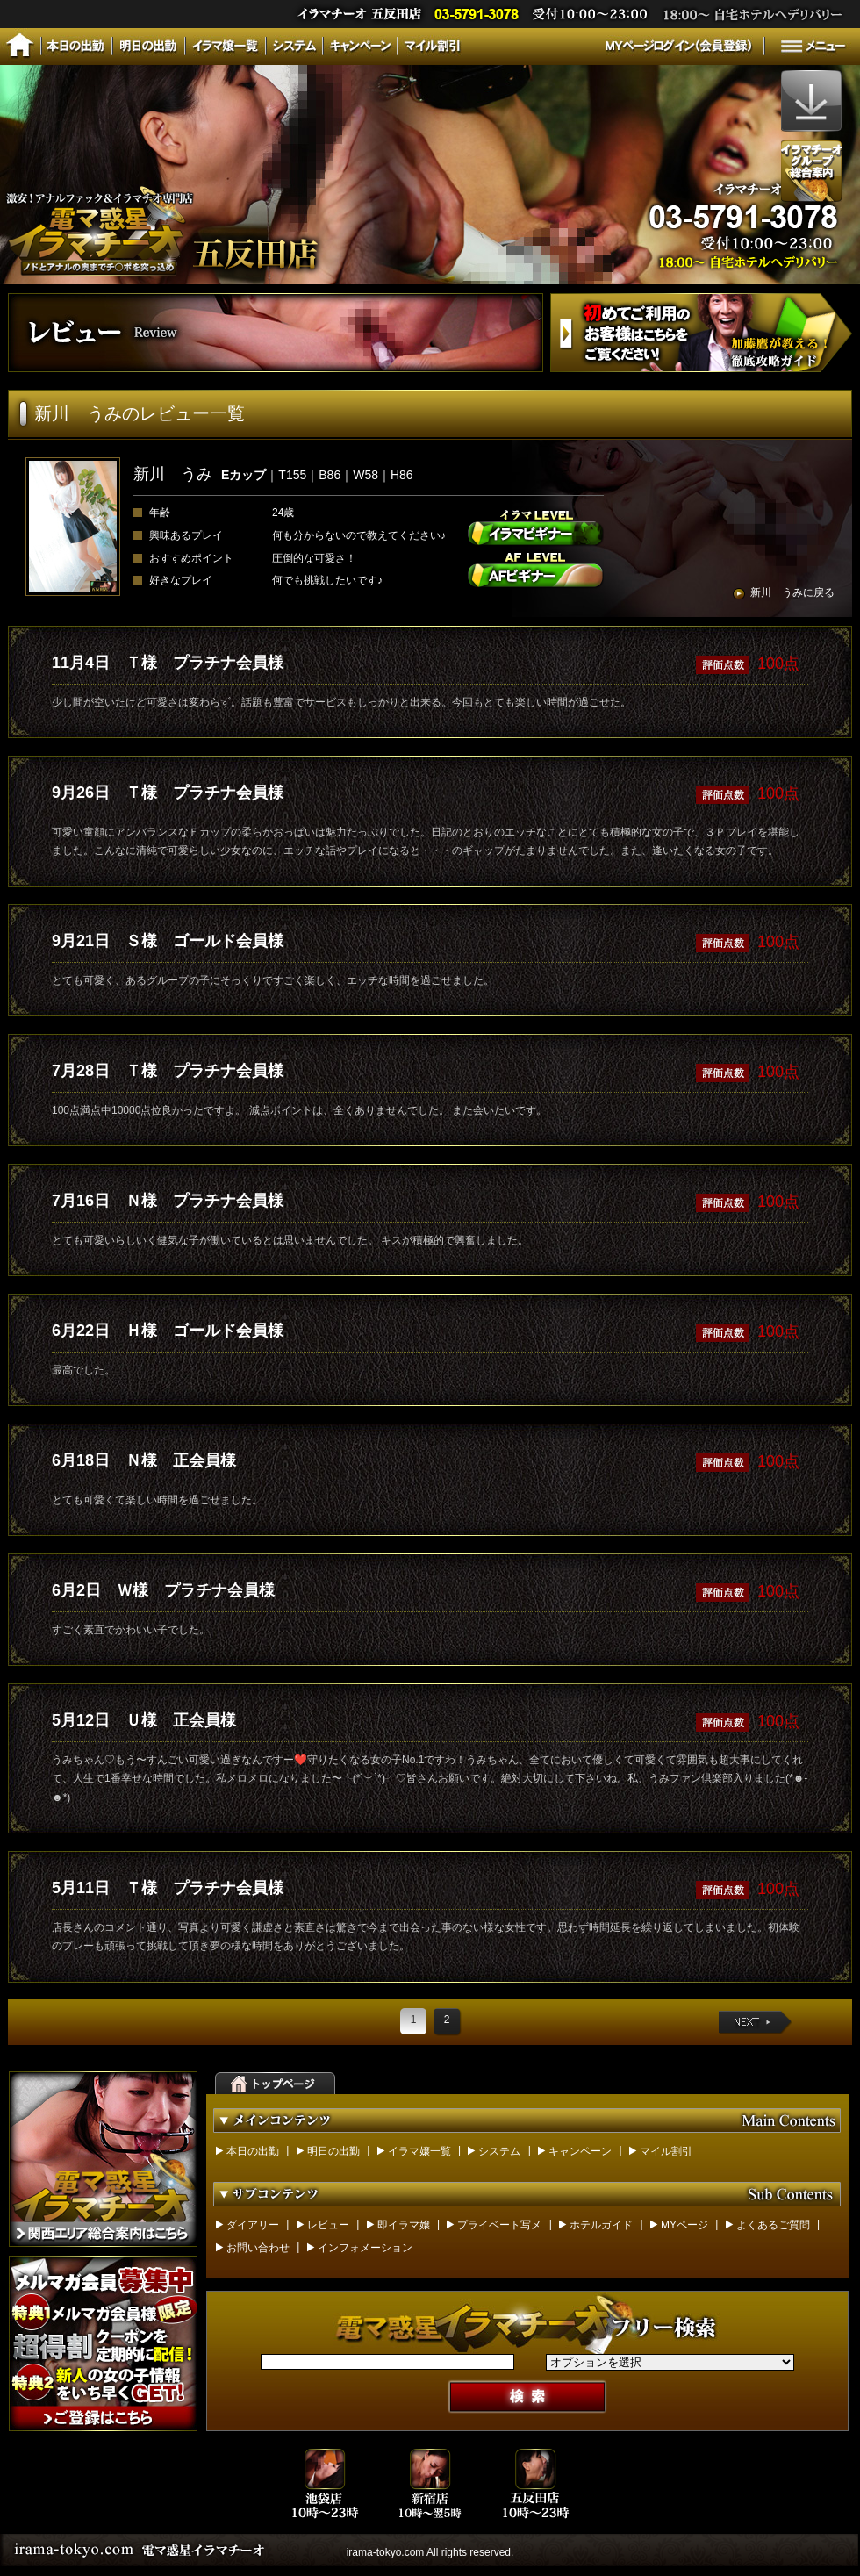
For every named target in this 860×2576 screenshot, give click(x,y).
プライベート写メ (499, 2225)
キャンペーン (580, 2151)
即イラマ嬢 (403, 2225)
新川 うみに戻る (792, 592)
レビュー (328, 2225)
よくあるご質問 (773, 2225)
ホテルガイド (601, 2225)
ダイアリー (252, 2225)
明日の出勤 (333, 2151)
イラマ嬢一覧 (419, 2151)
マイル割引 (666, 2151)
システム (499, 2151)
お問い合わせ (258, 2248)
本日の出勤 (252, 2151)
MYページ (684, 2225)
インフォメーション (365, 2248)
